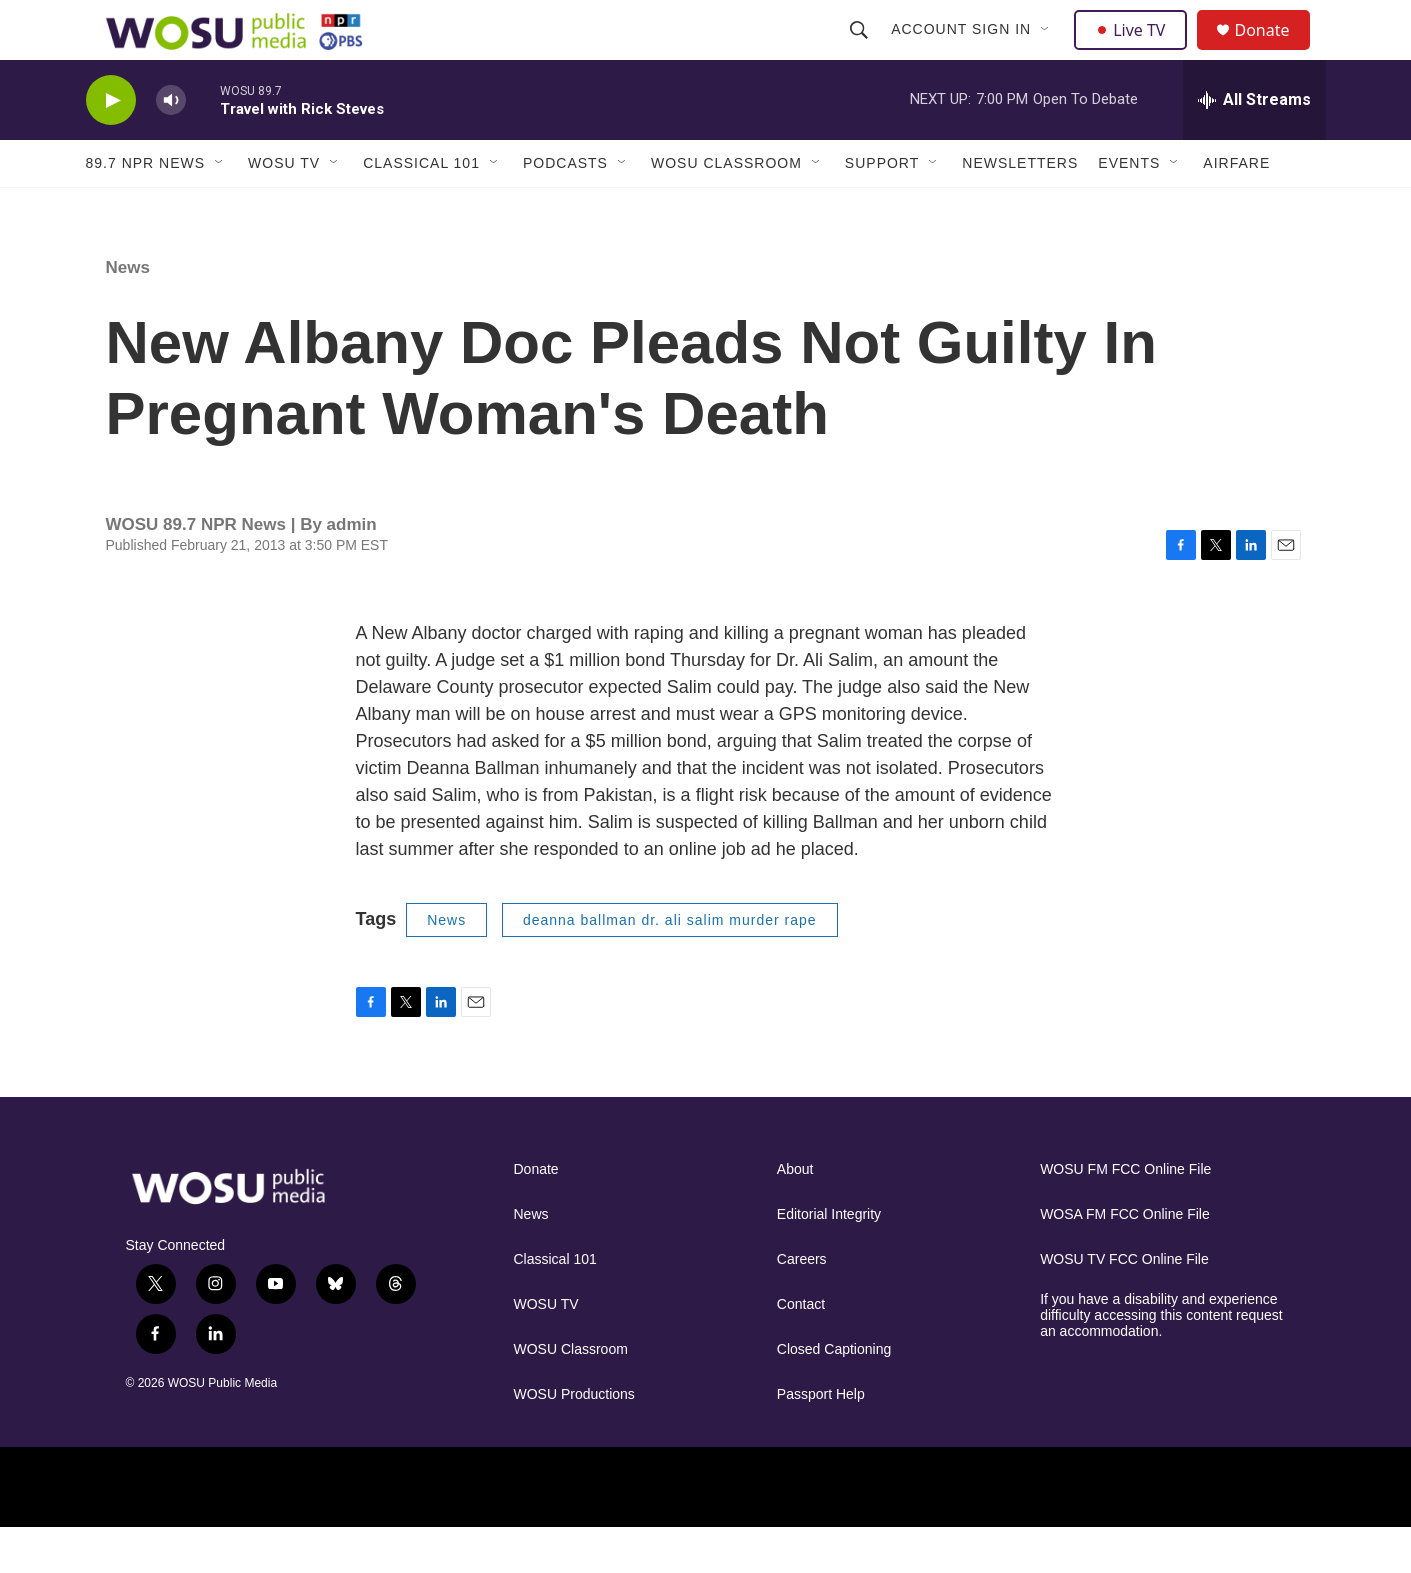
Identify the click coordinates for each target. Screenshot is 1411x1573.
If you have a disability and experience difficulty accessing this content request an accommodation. (1161, 1360)
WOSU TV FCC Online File (1124, 1304)
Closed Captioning (834, 1394)
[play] (111, 145)
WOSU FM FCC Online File (1125, 1214)
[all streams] (1254, 145)
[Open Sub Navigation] (1049, 52)
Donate (1275, 52)
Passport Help (821, 1439)
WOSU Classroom (726, 208)
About (795, 1214)
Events (1129, 208)
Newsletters (1020, 208)
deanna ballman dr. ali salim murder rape (670, 965)
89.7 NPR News (146, 208)
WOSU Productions (574, 1439)
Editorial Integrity (829, 1259)
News (128, 312)
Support (882, 208)
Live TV (1137, 52)
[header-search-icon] (862, 52)
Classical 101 (421, 208)
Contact (801, 1349)
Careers (802, 1304)
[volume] (171, 145)
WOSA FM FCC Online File (1125, 1259)
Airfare (1236, 208)
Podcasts (565, 208)
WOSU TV (284, 208)
